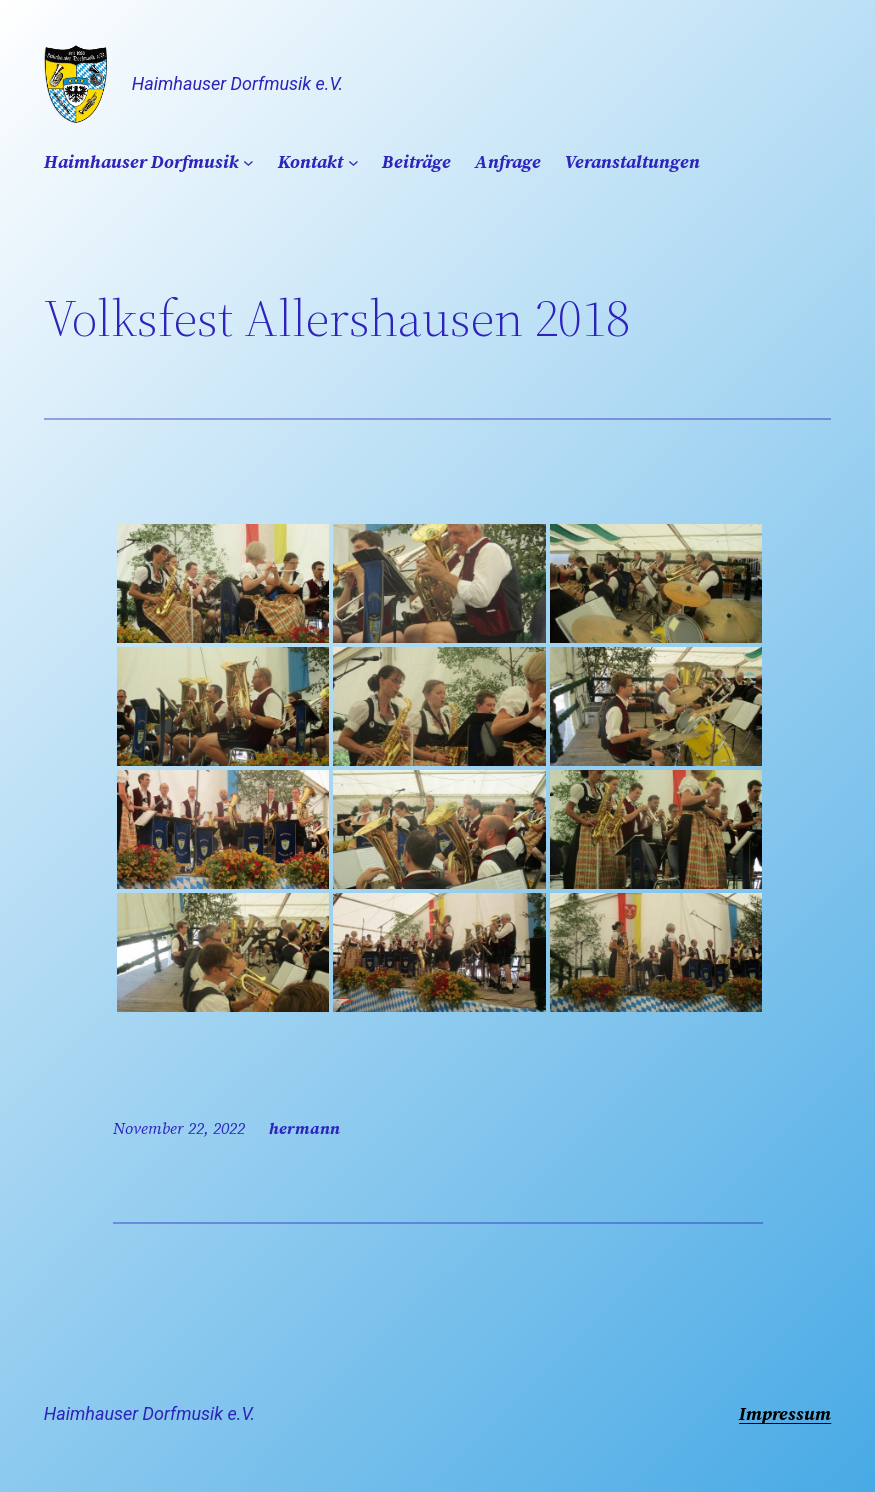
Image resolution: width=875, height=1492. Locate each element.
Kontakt (310, 161)
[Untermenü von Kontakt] (353, 162)
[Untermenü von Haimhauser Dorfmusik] (248, 162)
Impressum (785, 1413)
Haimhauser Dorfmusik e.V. (237, 83)
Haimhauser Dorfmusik (141, 161)
